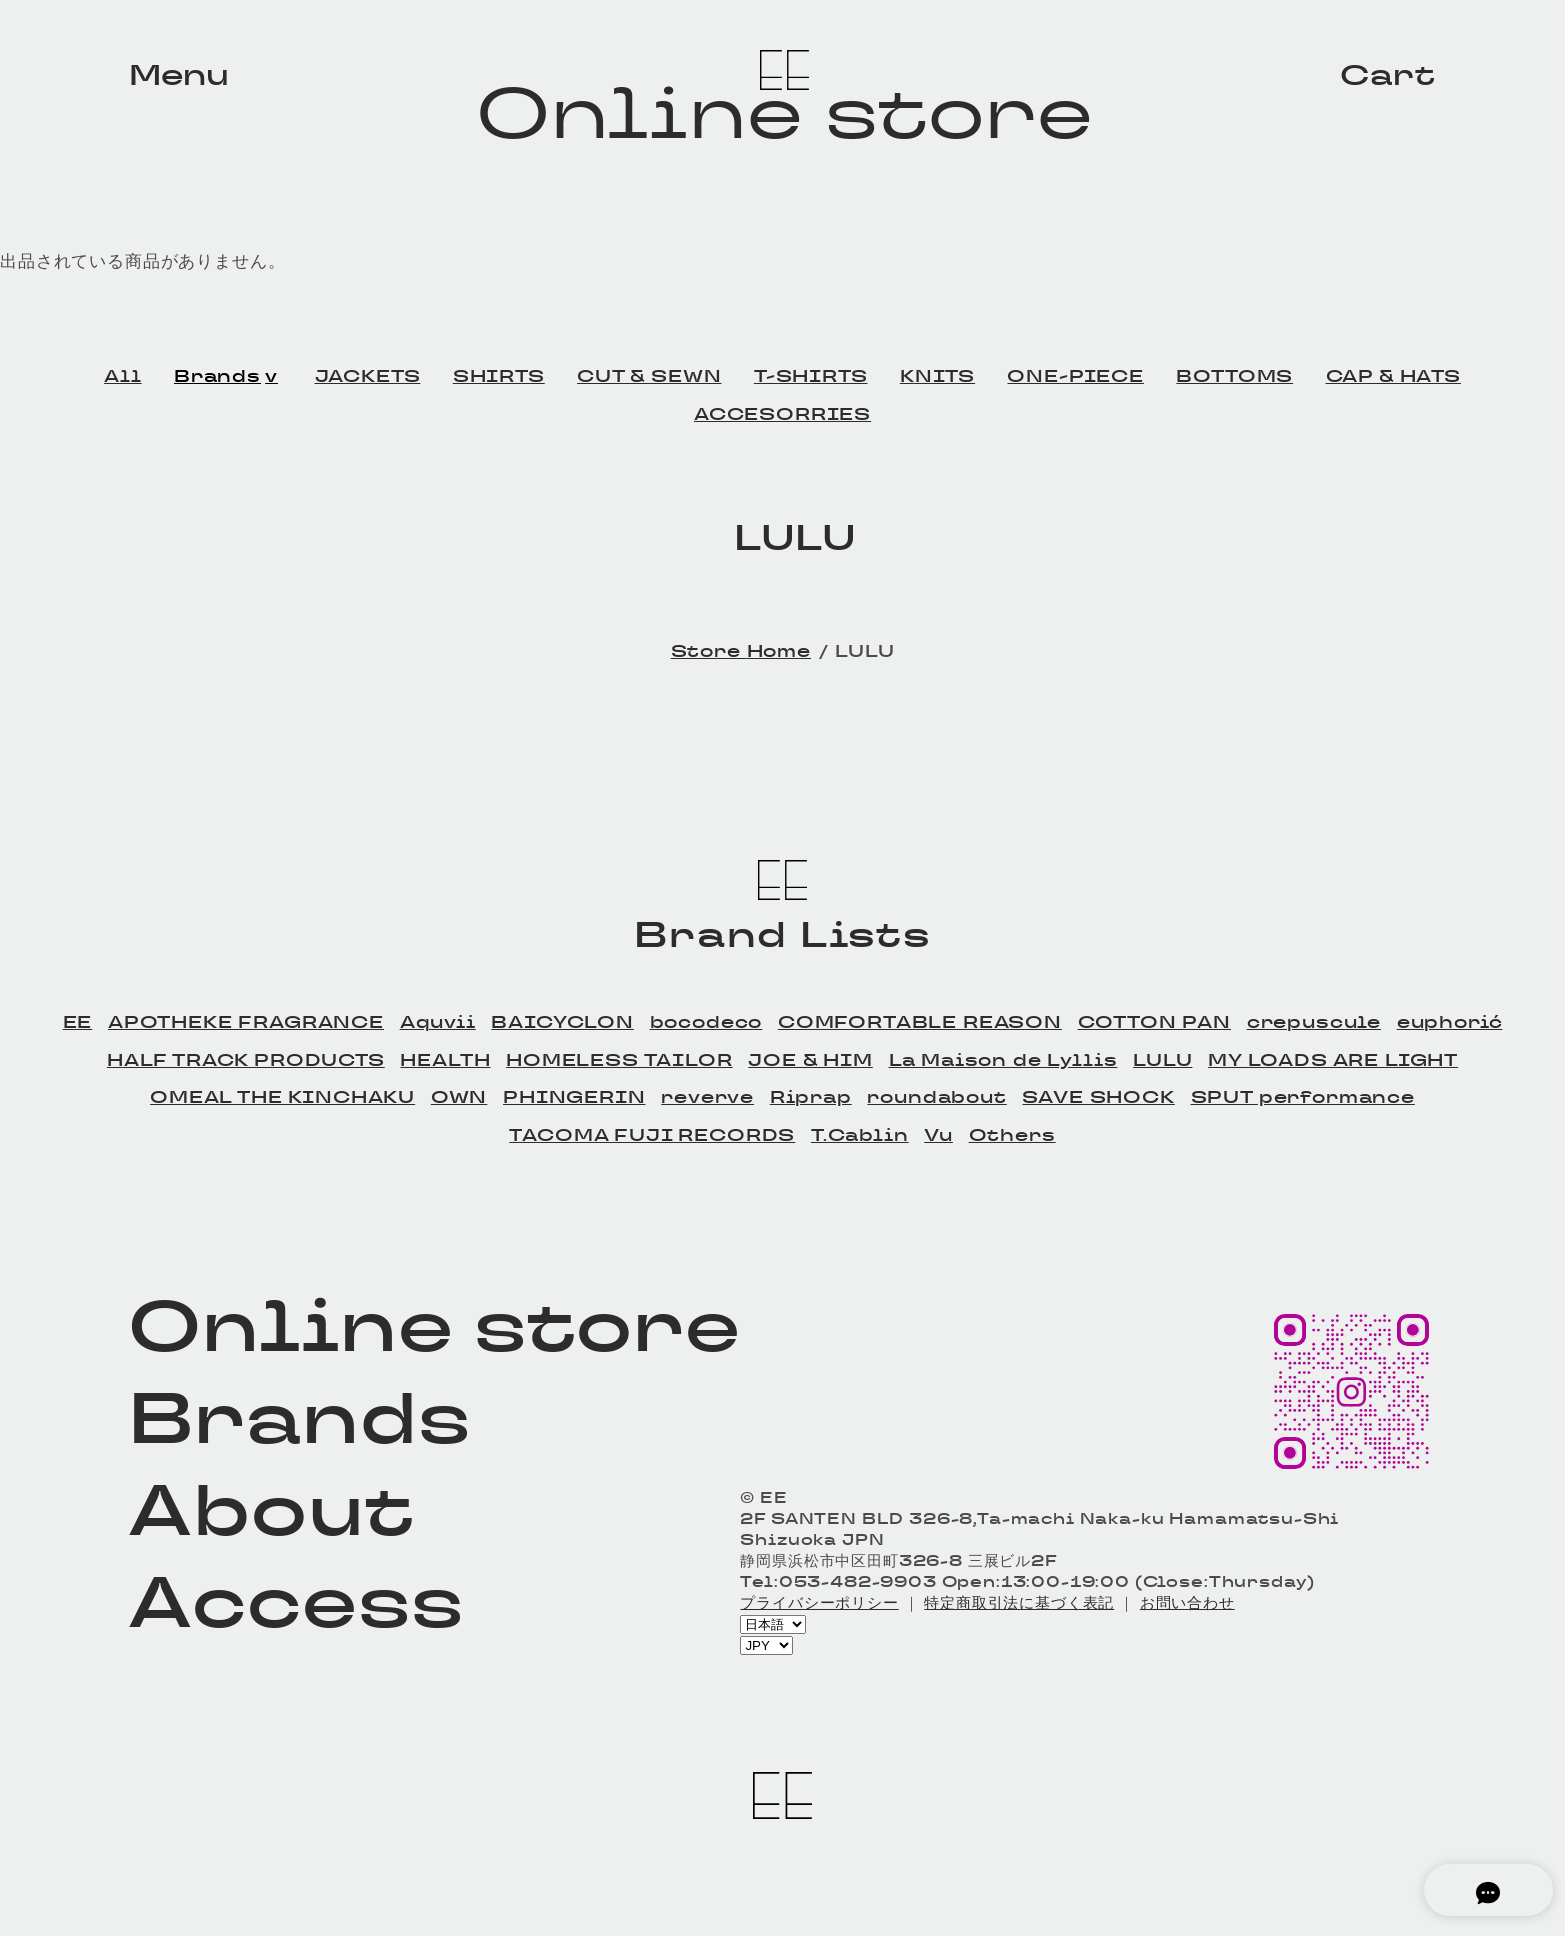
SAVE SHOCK (1098, 1097)
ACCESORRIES (782, 414)
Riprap (811, 1097)
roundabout (936, 1097)
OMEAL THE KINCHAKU (282, 1097)
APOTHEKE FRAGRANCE (246, 1022)
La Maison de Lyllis (1003, 1060)
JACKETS (368, 376)
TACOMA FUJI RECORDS (652, 1135)
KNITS (937, 376)
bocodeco (706, 1022)
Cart (1387, 75)
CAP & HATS (1393, 376)
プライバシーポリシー (819, 1602)
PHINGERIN (574, 1097)
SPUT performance (1303, 1097)
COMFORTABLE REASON (920, 1022)
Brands (217, 376)
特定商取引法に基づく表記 (1019, 1602)
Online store (785, 113)
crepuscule (1314, 1022)
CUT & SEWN (649, 376)
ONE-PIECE (1075, 376)
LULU (1162, 1060)
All (123, 376)
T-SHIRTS (811, 376)
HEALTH (445, 1060)
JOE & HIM (810, 1060)
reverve (707, 1097)
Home (779, 651)
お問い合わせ (1187, 1602)
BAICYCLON (562, 1022)
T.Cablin (860, 1135)
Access (295, 1602)
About (270, 1510)
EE (78, 1022)
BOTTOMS (1234, 376)
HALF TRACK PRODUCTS (246, 1060)
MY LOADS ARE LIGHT (1333, 1060)
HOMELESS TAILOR (619, 1060)
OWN (459, 1097)
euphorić (1450, 1022)
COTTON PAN (1154, 1022)
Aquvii (438, 1022)
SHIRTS (499, 376)
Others (1012, 1135)
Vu (938, 1135)
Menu (179, 75)
